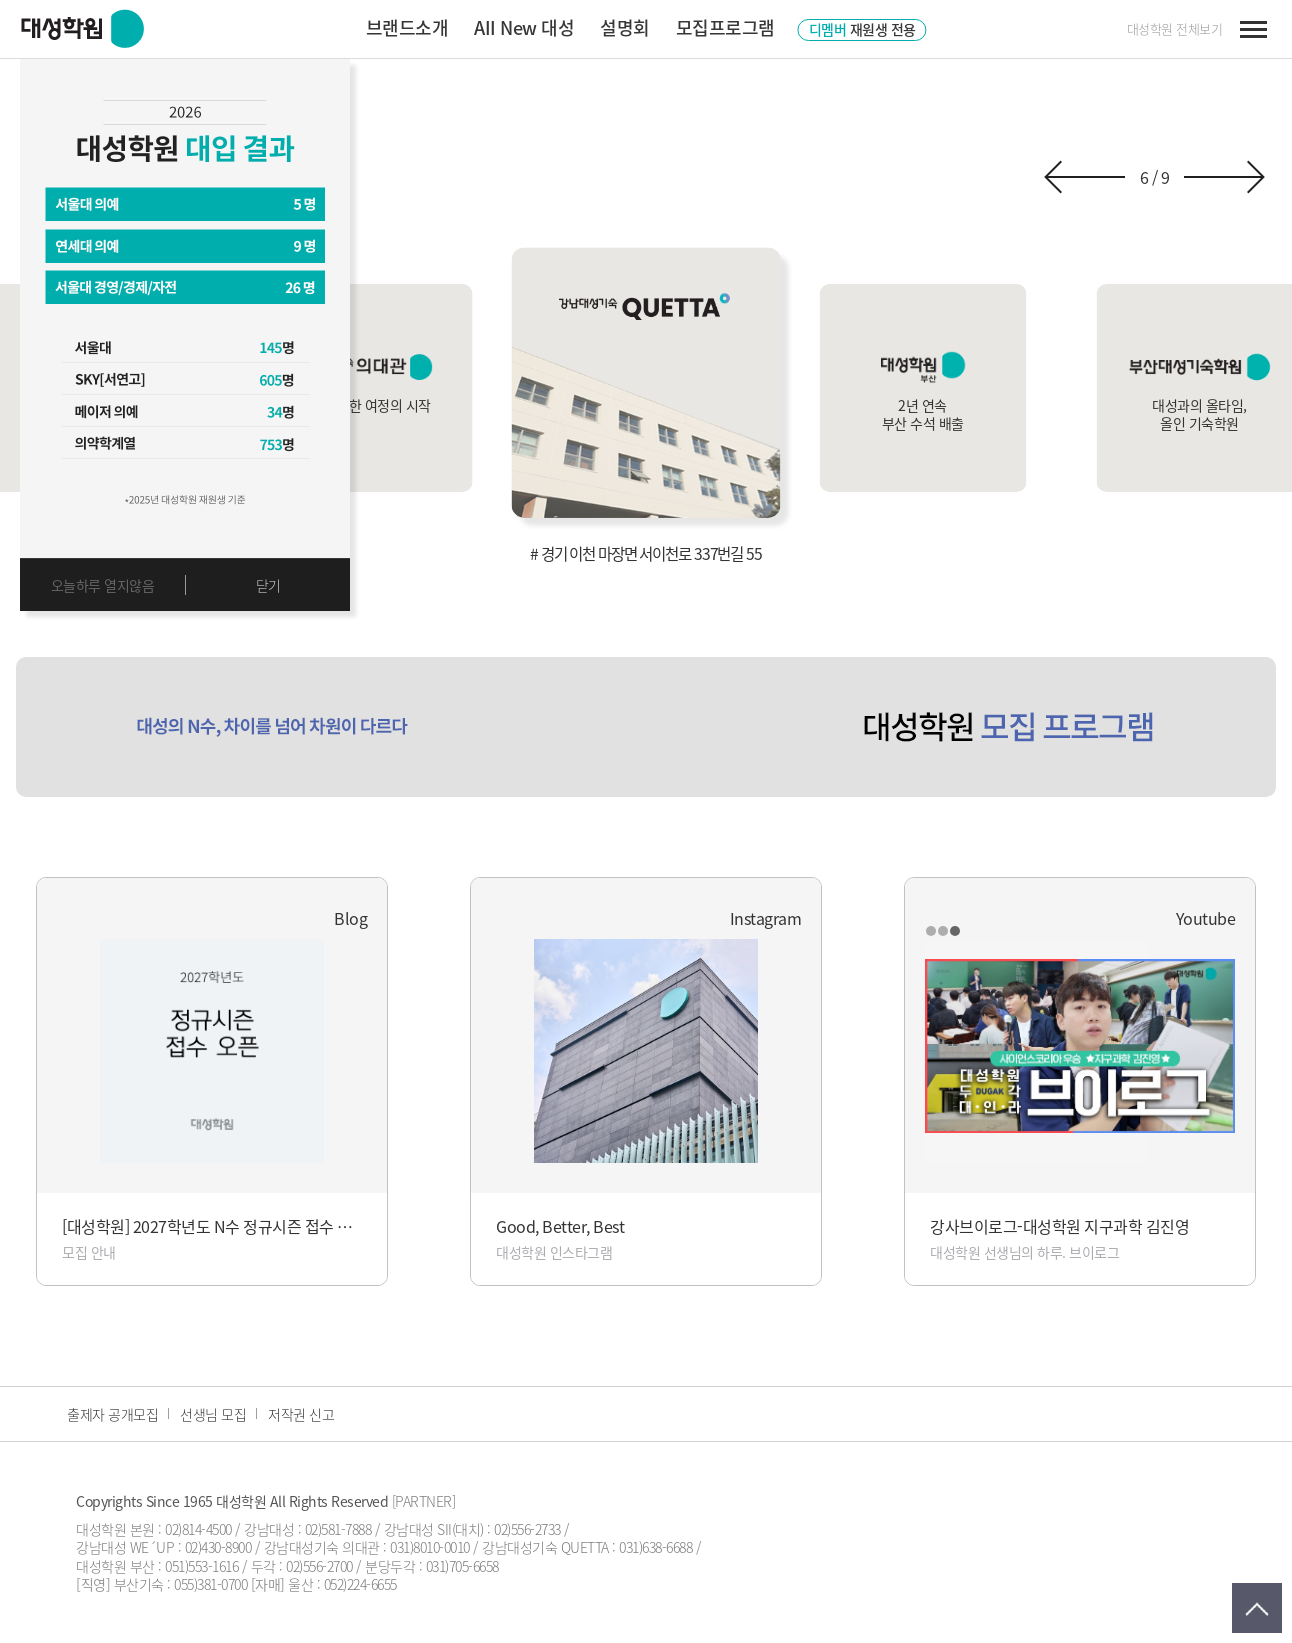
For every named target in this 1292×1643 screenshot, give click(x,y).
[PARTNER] (424, 1501)
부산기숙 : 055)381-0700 (181, 1584)
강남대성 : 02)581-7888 (307, 1529)
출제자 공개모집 (112, 1414)
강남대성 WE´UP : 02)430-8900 (163, 1547)
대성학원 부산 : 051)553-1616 (157, 1566)
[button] (1084, 177)
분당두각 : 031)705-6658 (432, 1566)
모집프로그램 (725, 27)
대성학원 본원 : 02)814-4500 (154, 1529)
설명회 (625, 27)
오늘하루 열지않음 (103, 585)
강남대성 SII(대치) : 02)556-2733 (472, 1529)
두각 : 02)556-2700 (302, 1566)
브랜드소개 (407, 27)
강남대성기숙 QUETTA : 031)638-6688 (587, 1547)
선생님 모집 (213, 1414)
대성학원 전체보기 (1175, 29)
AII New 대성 (524, 27)
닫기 (268, 585)
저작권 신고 (301, 1414)
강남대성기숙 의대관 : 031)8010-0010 (367, 1547)
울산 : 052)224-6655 (342, 1584)
